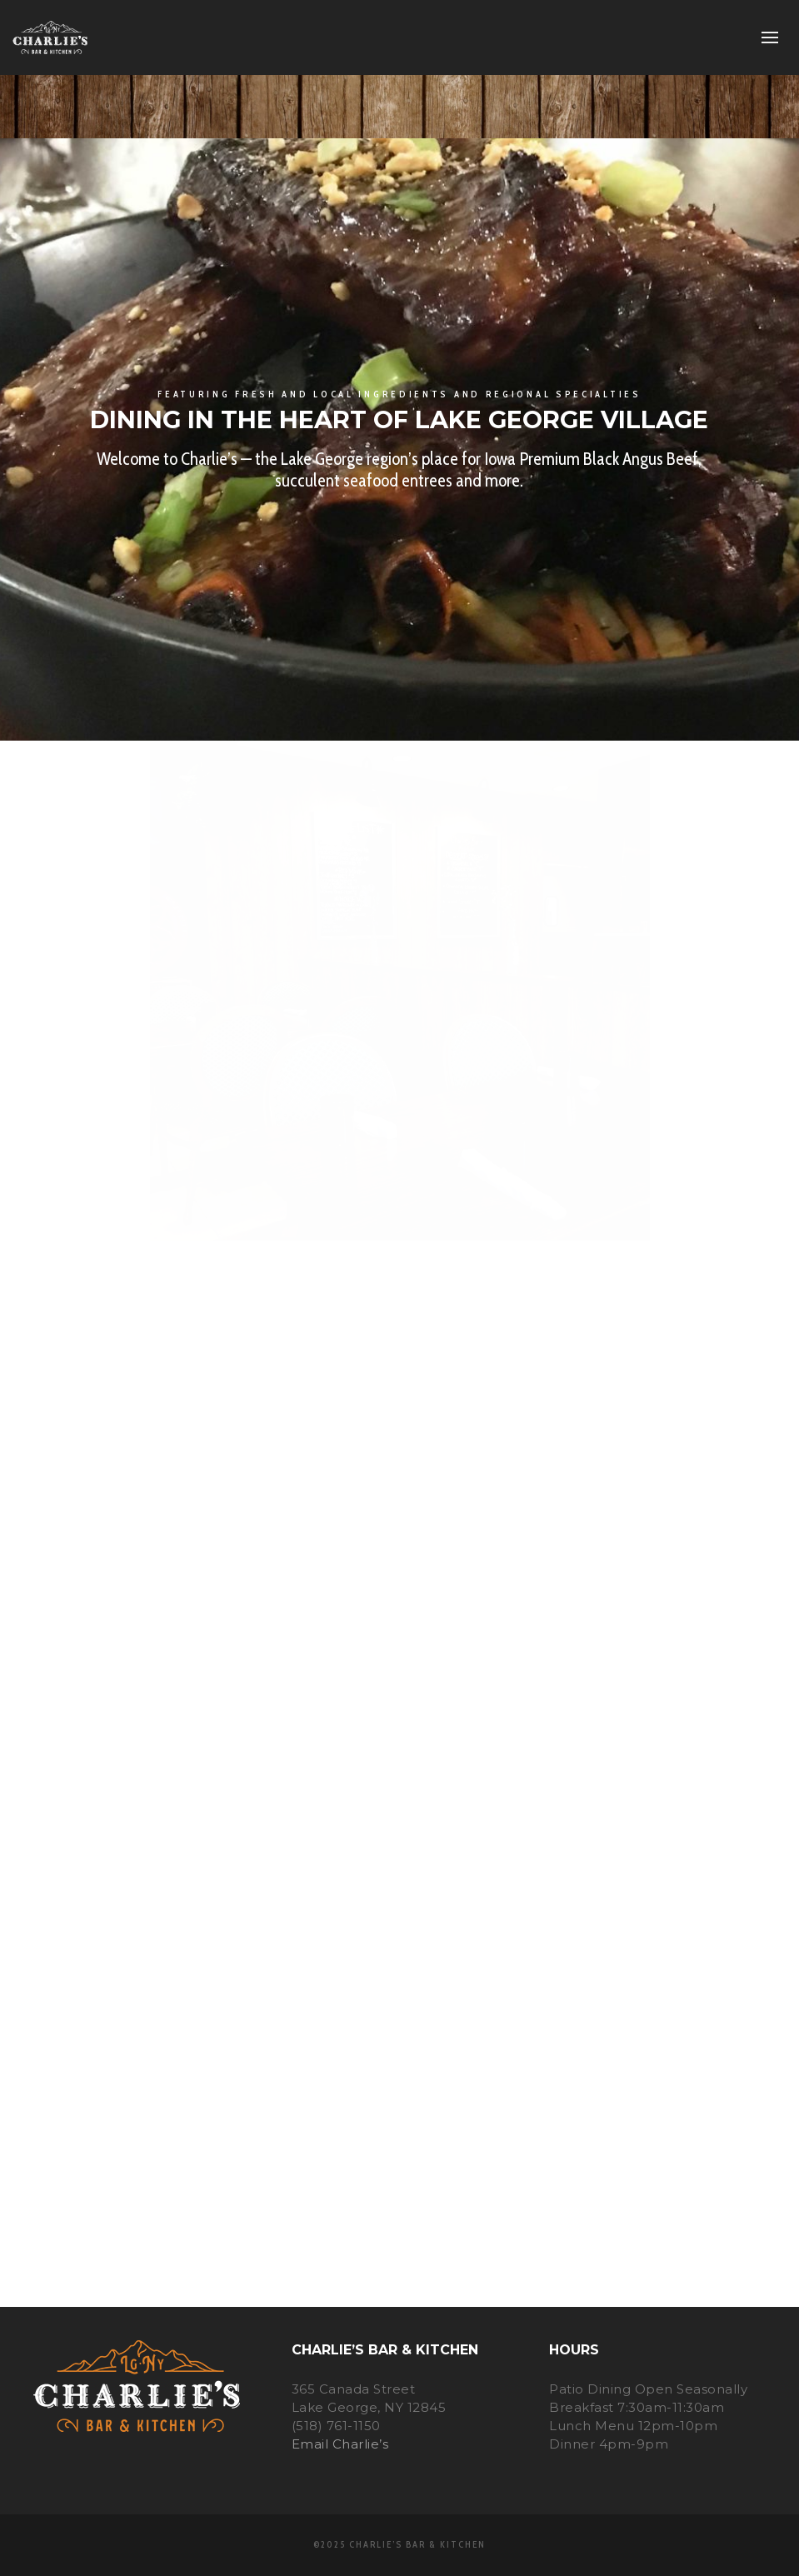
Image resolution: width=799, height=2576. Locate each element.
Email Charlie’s (340, 2444)
